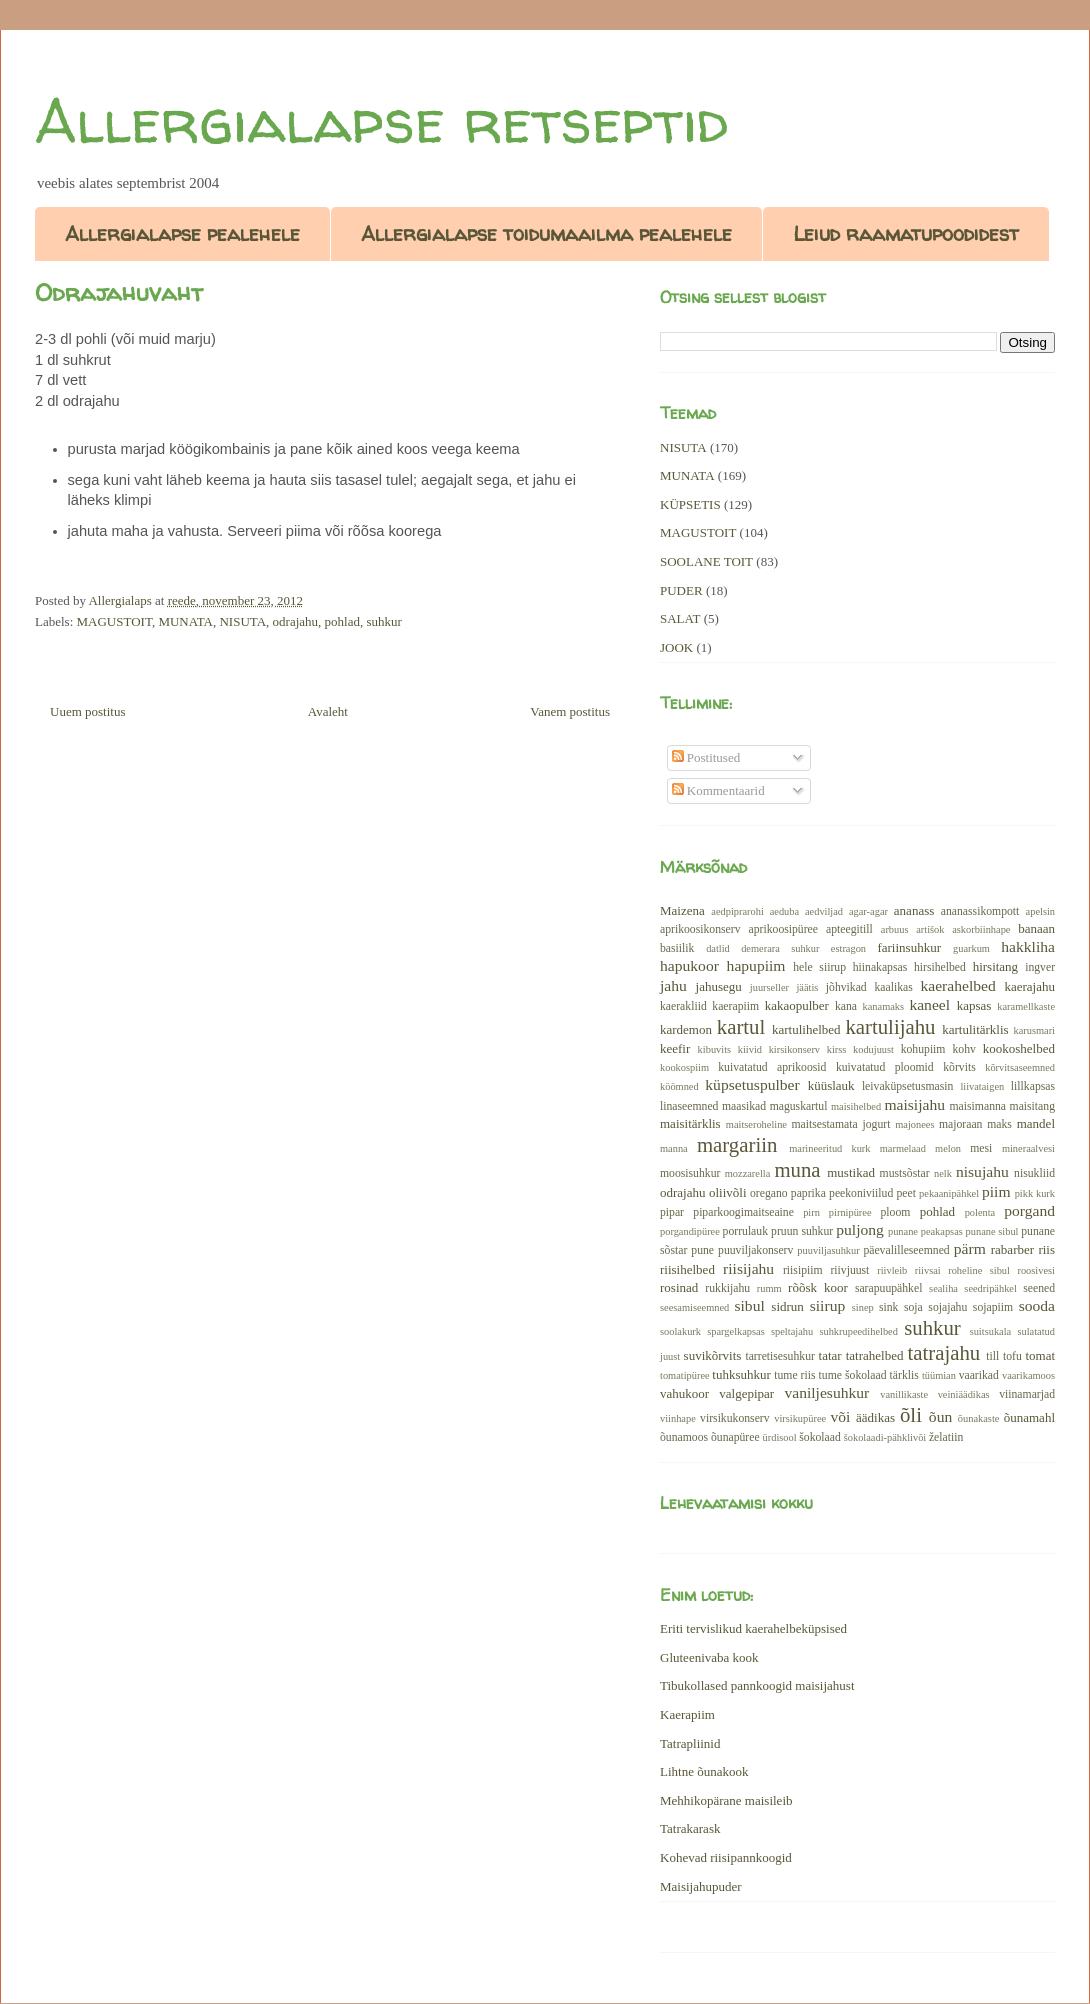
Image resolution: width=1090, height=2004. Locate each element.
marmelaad (903, 1148)
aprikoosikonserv (700, 929)
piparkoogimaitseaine (743, 1212)
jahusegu (719, 986)
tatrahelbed (875, 1355)
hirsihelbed (940, 967)
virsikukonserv (734, 1418)
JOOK (676, 647)
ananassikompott (980, 911)
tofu (1012, 1356)
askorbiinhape (981, 929)
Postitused (706, 757)
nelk (943, 1173)
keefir (675, 1048)
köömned (679, 1086)
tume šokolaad (853, 1375)
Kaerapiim (687, 1714)
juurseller (769, 987)
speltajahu (792, 1331)
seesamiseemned (694, 1307)
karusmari (1034, 1030)
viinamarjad (1027, 1394)
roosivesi (1036, 1270)
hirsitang (996, 966)
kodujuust (873, 1049)
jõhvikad (846, 987)
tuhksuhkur (741, 1374)
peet (905, 1193)
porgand (1029, 1210)
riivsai (928, 1270)
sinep (863, 1307)
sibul (749, 1305)
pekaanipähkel (949, 1193)
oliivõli (728, 1192)
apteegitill (849, 929)
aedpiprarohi (737, 911)
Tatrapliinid (690, 1743)
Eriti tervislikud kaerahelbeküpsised (753, 1628)
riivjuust (849, 1270)
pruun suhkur (802, 1231)
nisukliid (1034, 1173)
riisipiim (803, 1270)
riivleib (892, 1270)
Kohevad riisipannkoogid (726, 1857)
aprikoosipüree (783, 929)
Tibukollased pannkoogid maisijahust (757, 1685)
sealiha (943, 1288)
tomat (1040, 1355)
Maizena (682, 910)
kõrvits (959, 1067)
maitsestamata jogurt (840, 1124)
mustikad (851, 1172)
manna (674, 1148)
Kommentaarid (718, 790)
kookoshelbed (1019, 1048)
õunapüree (735, 1437)
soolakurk (680, 1331)
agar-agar (868, 911)
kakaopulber (797, 1005)
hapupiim (756, 965)
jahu (673, 985)
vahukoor (684, 1393)
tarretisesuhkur (779, 1356)
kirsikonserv (794, 1049)
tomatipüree (685, 1375)
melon (948, 1148)
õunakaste (979, 1418)
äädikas (875, 1417)
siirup (828, 1305)
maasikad (744, 1106)
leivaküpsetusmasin (908, 1086)
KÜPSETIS (690, 504)
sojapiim (993, 1307)
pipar (672, 1212)
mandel (1036, 1123)
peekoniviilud (861, 1193)
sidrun (787, 1306)
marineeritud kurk (829, 1148)
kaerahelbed (957, 985)
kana (846, 1006)
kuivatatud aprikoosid (772, 1067)
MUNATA (185, 621)
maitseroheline (756, 1124)
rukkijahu (727, 1288)
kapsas (974, 1005)
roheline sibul (979, 1270)
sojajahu (947, 1307)
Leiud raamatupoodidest (906, 233)
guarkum (971, 948)
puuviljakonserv (755, 1250)
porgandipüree (690, 1231)
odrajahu (295, 621)
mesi (981, 1148)
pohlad (342, 621)
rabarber (1012, 1249)
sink (888, 1307)
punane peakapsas (925, 1231)
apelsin (1040, 911)
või (840, 1416)
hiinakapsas (880, 967)
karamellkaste (1026, 1006)
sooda (1037, 1305)
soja (913, 1307)
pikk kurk (1035, 1193)
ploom (896, 1212)
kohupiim (923, 1049)
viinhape (678, 1418)
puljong (860, 1229)
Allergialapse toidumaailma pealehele (546, 233)
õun (940, 1416)
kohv (963, 1049)
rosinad (679, 1287)
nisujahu (982, 1171)
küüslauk (831, 1085)
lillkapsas (1033, 1086)
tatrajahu (943, 1352)
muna (797, 1169)
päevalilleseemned (906, 1250)
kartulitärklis (975, 1029)
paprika (808, 1193)
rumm (769, 1288)
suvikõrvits (713, 1355)
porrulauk (745, 1231)
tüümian (939, 1375)
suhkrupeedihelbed (858, 1331)
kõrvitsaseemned (1020, 1067)
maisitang (1032, 1106)
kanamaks (884, 1006)
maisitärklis (690, 1123)
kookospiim (684, 1067)
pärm (970, 1248)
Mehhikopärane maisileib (726, 1800)
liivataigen (982, 1086)
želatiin (946, 1437)
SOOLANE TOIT (706, 561)
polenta (980, 1212)
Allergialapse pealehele (182, 233)
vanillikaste (904, 1394)
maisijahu (914, 1104)
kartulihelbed (806, 1029)
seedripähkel (990, 1288)
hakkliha (1028, 946)
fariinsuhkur (909, 947)
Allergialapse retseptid (381, 121)
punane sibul (992, 1231)
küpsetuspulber (752, 1084)
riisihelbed (687, 1269)
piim (996, 1191)
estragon (848, 948)
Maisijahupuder (701, 1886)
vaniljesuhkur (826, 1392)
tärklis (904, 1375)
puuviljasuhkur (828, 1250)
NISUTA (242, 621)
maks (999, 1124)
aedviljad (824, 911)
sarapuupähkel (889, 1288)
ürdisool (780, 1437)
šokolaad (820, 1437)
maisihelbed (856, 1106)
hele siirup (819, 967)
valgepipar (746, 1393)
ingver (1040, 967)
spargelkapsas (736, 1331)
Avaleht (328, 711)
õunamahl (1029, 1417)
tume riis (794, 1375)
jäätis (807, 987)
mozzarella (748, 1173)
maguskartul (799, 1106)
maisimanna (978, 1106)
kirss (837, 1049)
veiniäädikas (964, 1394)
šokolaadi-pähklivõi (885, 1437)
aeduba (784, 911)
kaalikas (893, 987)
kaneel (929, 1004)
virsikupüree (800, 1418)
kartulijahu (890, 1026)
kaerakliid (683, 1006)
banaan (1036, 928)
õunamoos (684, 1437)
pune (702, 1250)
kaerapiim (735, 1006)
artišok (930, 929)
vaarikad (979, 1375)
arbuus (895, 929)
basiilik (677, 948)
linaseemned (689, 1106)
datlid (718, 948)
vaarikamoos (1028, 1375)
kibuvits (715, 1049)
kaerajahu (1029, 986)
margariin (737, 1144)
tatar (830, 1355)
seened (1039, 1288)
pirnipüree (850, 1212)
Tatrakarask (690, 1828)
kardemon (686, 1029)
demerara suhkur (780, 948)
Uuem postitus (87, 711)
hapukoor (689, 965)
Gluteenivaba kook (709, 1657)
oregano (769, 1193)
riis (1046, 1249)
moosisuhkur (690, 1173)
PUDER (681, 590)
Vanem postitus (570, 711)
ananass (914, 910)
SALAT (680, 618)
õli (911, 1414)
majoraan (960, 1124)
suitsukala (991, 1331)
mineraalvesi (1028, 1148)
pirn (811, 1212)
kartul (741, 1026)
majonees (914, 1124)
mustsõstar (905, 1173)
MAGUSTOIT (114, 621)
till (992, 1356)
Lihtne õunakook (704, 1771)
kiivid (750, 1049)
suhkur (383, 621)
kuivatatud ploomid (885, 1067)
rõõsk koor (818, 1287)
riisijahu (748, 1268)
